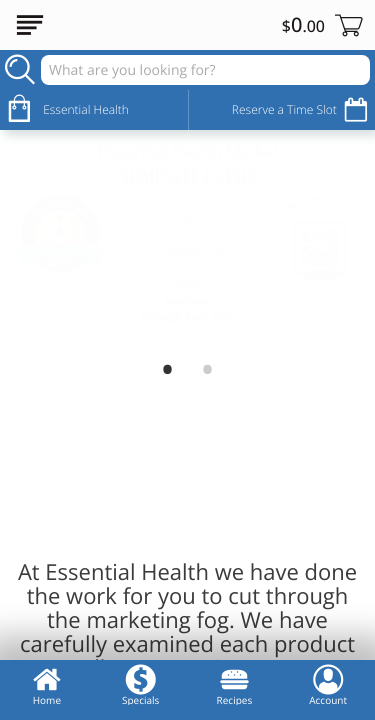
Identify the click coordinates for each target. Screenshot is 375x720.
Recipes (235, 685)
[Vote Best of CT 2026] (187, 240)
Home (47, 685)
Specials (140, 685)
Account (328, 685)
